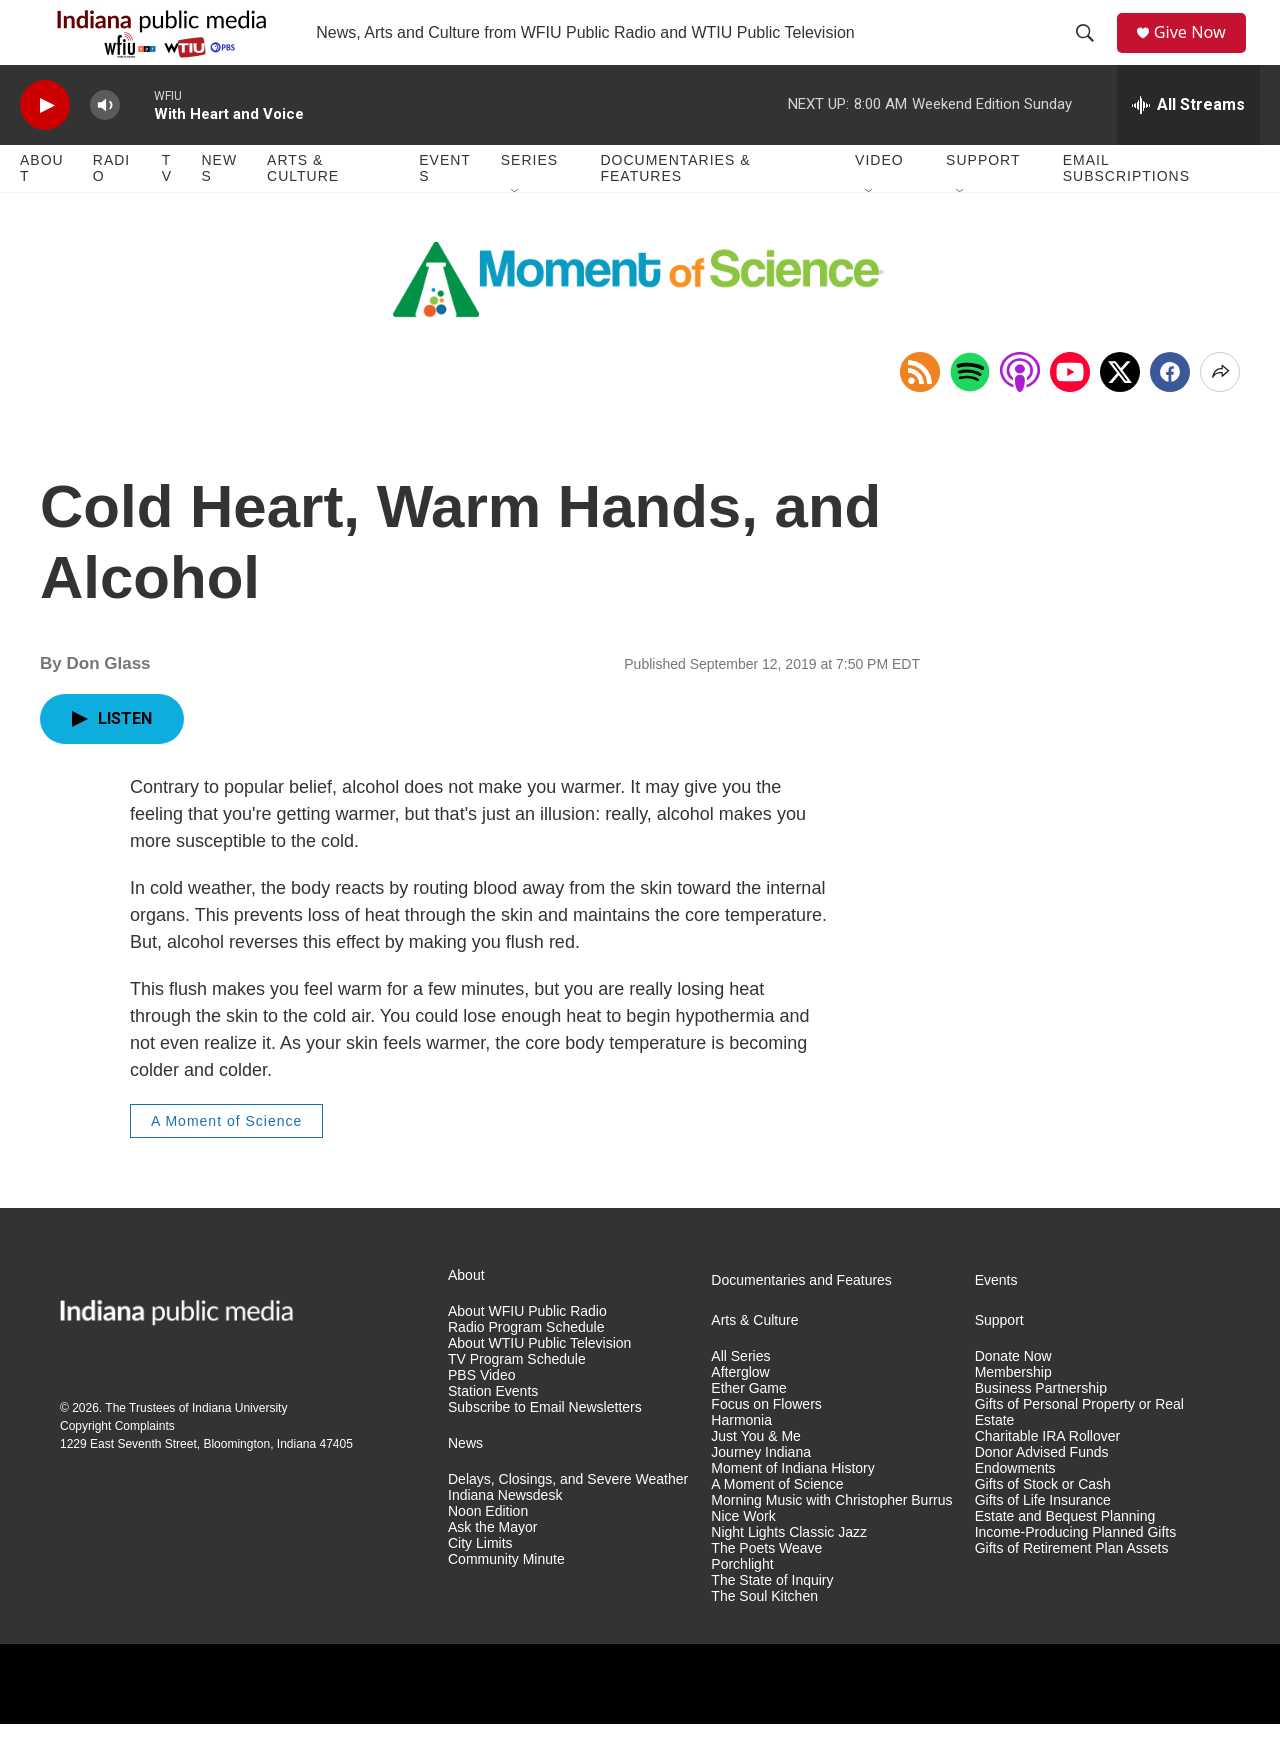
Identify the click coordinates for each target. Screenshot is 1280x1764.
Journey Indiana (761, 1492)
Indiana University (239, 1448)
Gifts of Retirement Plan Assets (1072, 1588)
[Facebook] (1170, 412)
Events (445, 208)
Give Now (1200, 52)
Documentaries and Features (801, 1320)
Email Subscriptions (1126, 208)
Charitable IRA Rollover (1048, 1476)
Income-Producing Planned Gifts (1076, 1572)
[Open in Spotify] (970, 412)
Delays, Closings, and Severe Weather (568, 1519)
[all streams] (1188, 145)
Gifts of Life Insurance (1043, 1540)
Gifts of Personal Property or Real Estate (1079, 1452)
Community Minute (506, 1599)
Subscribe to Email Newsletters (545, 1447)
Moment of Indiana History (792, 1508)
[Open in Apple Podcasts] (1020, 412)
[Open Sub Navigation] (516, 232)
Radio (111, 208)
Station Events (493, 1431)
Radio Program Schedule (526, 1367)
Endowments (1015, 1508)
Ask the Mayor (492, 1567)
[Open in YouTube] (1070, 412)
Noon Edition (488, 1551)
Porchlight (742, 1604)
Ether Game (748, 1428)
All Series (740, 1396)
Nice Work (743, 1556)
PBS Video (481, 1415)
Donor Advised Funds (1042, 1492)
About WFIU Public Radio (527, 1351)
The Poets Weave (766, 1588)
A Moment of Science (226, 1161)
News (219, 208)
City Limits (480, 1583)
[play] (45, 145)
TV (167, 208)
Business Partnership (1041, 1428)
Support (983, 200)
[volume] (105, 145)
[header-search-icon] (1091, 53)
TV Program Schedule (517, 1399)
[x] (1120, 412)
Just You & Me (756, 1476)
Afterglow (740, 1412)
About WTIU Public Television (539, 1383)
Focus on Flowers (766, 1444)
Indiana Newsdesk (505, 1535)
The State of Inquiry (772, 1619)
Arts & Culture (303, 208)
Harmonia (741, 1460)
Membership (1013, 1412)
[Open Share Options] (1220, 412)
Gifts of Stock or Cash (1043, 1524)
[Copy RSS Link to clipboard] (920, 412)
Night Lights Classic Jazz (789, 1572)
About (42, 208)
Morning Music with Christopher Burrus (831, 1540)
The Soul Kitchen (764, 1635)
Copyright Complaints (117, 1466)
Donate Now (1013, 1396)
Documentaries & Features (675, 208)
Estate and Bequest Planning (1065, 1556)
